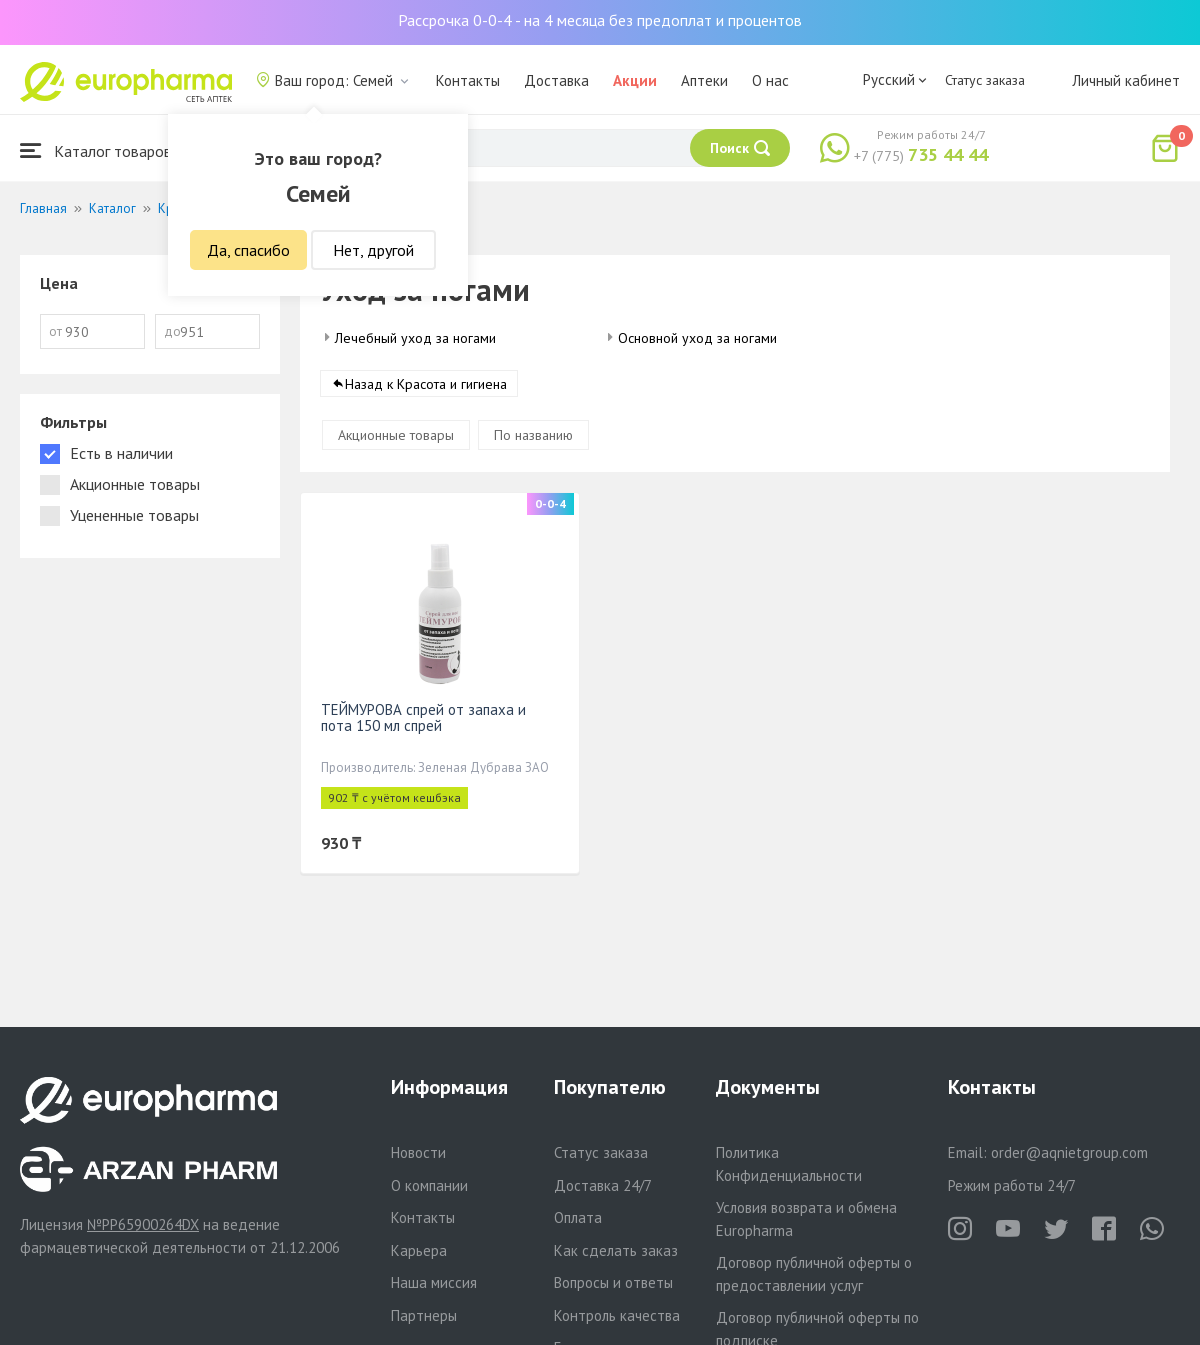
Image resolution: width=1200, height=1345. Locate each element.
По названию (533, 435)
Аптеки (704, 80)
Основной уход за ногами (697, 338)
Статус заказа (985, 80)
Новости (418, 1152)
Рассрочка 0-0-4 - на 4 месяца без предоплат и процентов (600, 20)
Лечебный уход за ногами (415, 338)
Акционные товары (396, 435)
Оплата (578, 1217)
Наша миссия (434, 1282)
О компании (429, 1185)
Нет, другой (373, 250)
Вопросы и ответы (613, 1282)
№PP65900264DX (143, 1224)
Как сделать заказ (616, 1250)
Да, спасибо (248, 250)
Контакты (468, 80)
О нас (770, 80)
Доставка (556, 80)
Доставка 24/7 (603, 1185)
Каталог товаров (96, 150)
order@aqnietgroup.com (1069, 1152)
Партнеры (424, 1315)
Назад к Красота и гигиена (426, 384)
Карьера (419, 1250)
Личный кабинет (1126, 80)
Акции (635, 80)
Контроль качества (617, 1315)
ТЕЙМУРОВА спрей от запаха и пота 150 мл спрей (423, 717)
